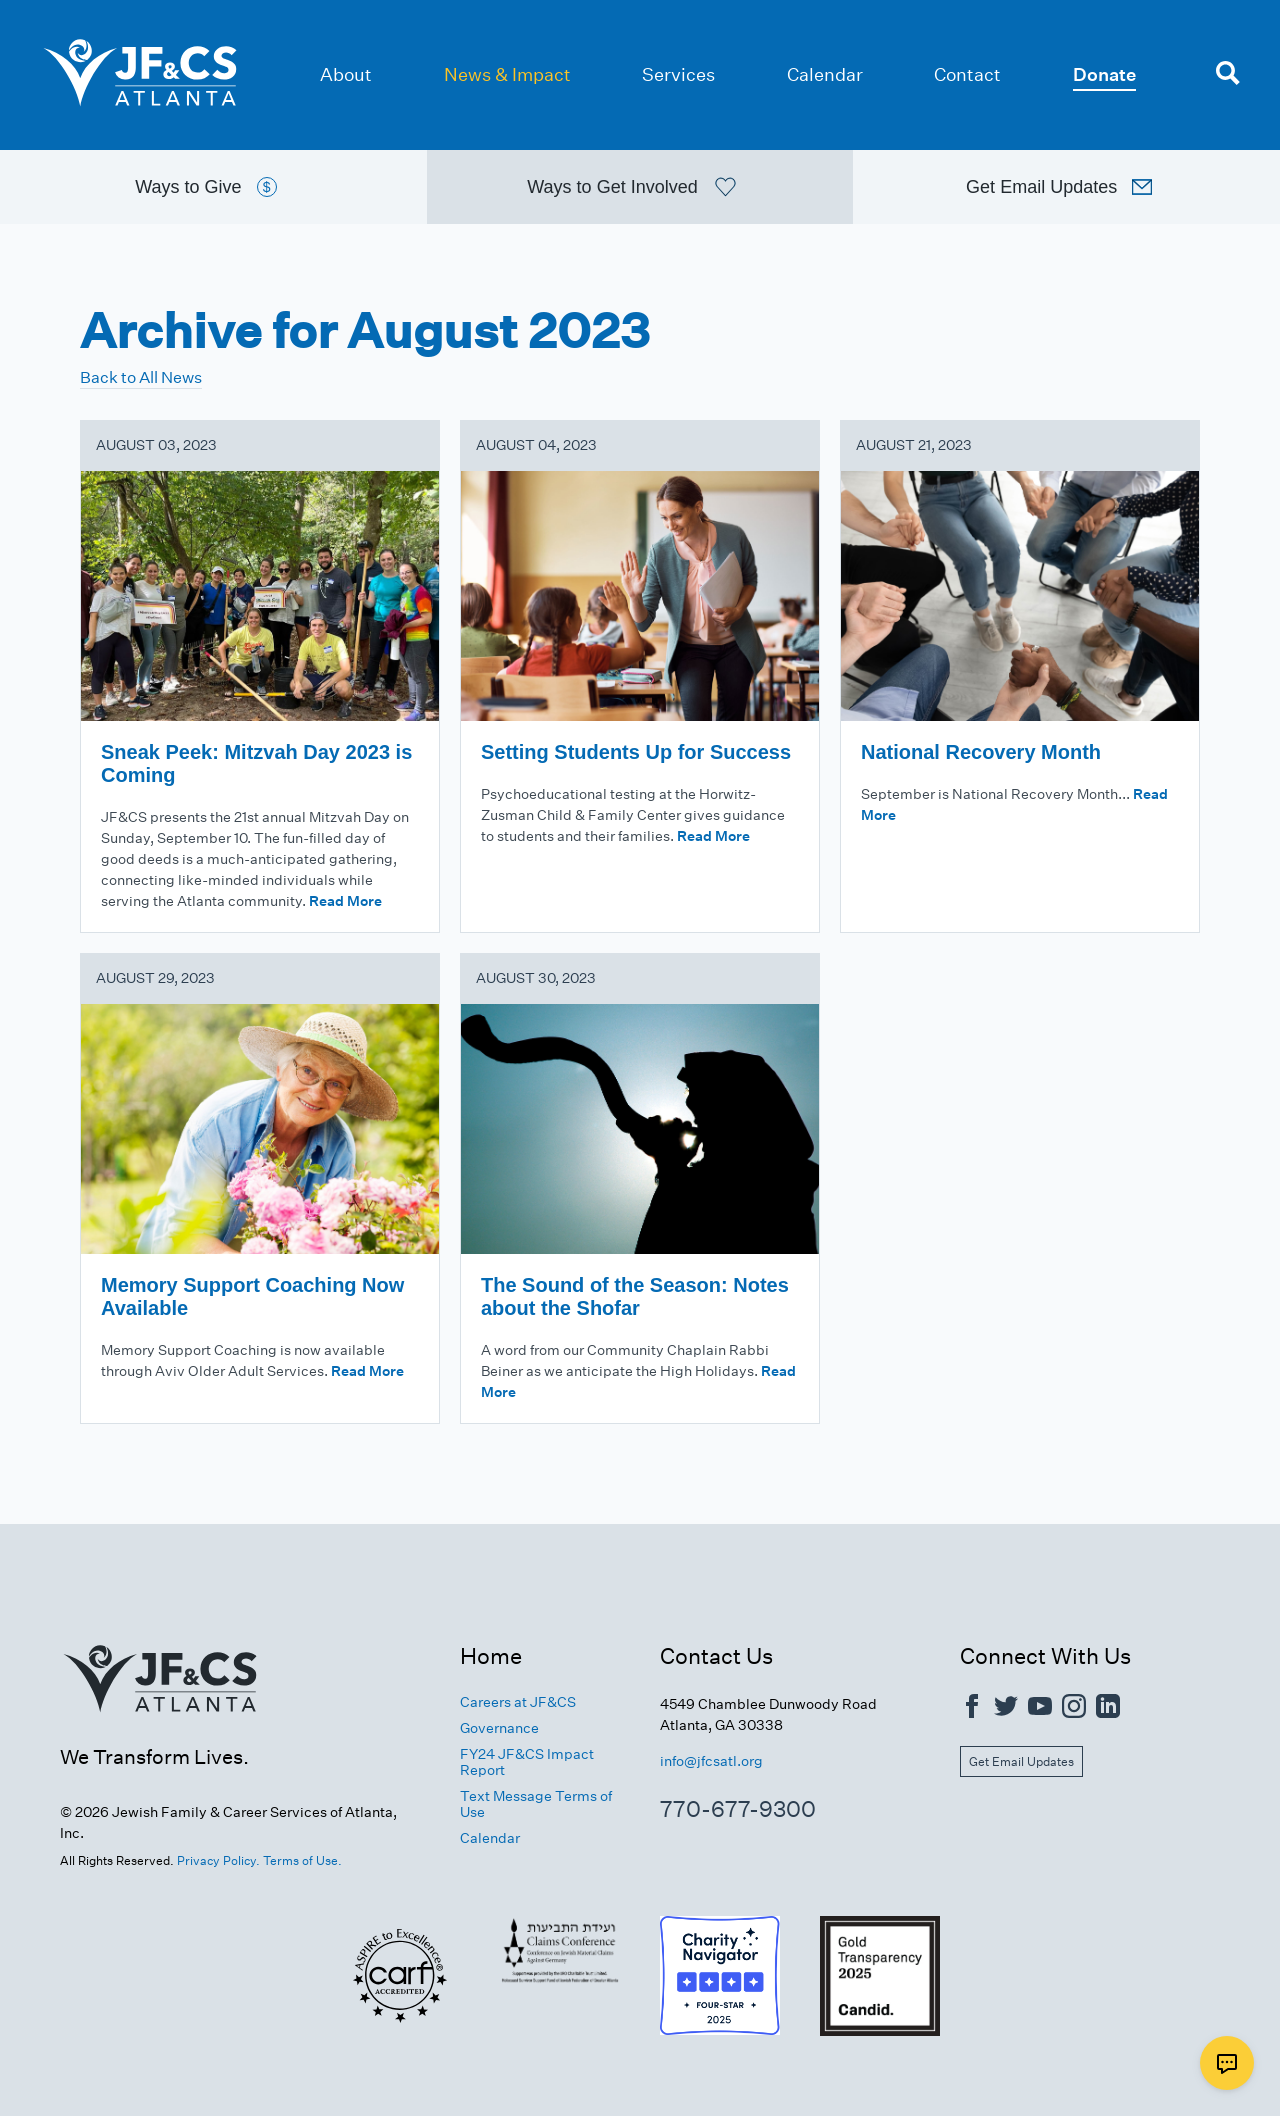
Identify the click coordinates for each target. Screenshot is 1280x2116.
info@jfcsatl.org (711, 1761)
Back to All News (141, 377)
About (346, 74)
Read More (345, 901)
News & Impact (507, 74)
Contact (967, 74)
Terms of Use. (302, 1860)
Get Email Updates (1021, 1762)
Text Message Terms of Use (536, 1805)
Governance (499, 1729)
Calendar (825, 74)
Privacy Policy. (218, 1860)
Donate (1104, 74)
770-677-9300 (738, 1809)
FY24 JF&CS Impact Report (527, 1763)
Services (678, 74)
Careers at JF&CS (518, 1702)
